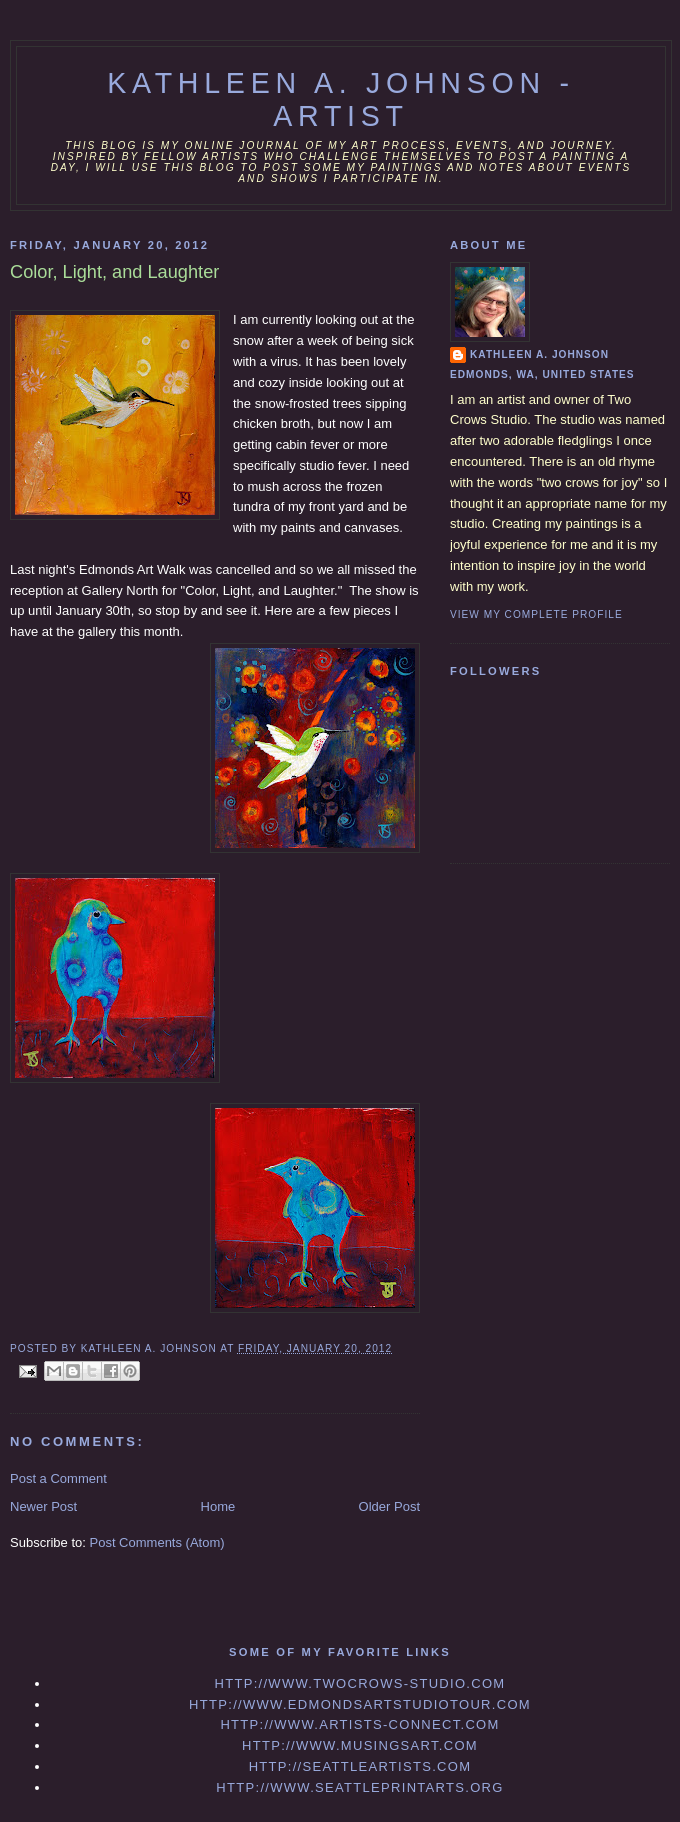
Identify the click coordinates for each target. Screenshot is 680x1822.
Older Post (389, 1506)
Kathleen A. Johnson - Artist (341, 99)
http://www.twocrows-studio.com (359, 1683)
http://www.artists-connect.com (359, 1724)
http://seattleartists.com (360, 1766)
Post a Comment (58, 1478)
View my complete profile (536, 614)
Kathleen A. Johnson (539, 354)
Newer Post (43, 1506)
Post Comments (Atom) (157, 1542)
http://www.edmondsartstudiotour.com (360, 1704)
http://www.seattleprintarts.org (359, 1787)
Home (218, 1506)
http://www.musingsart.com (360, 1745)
